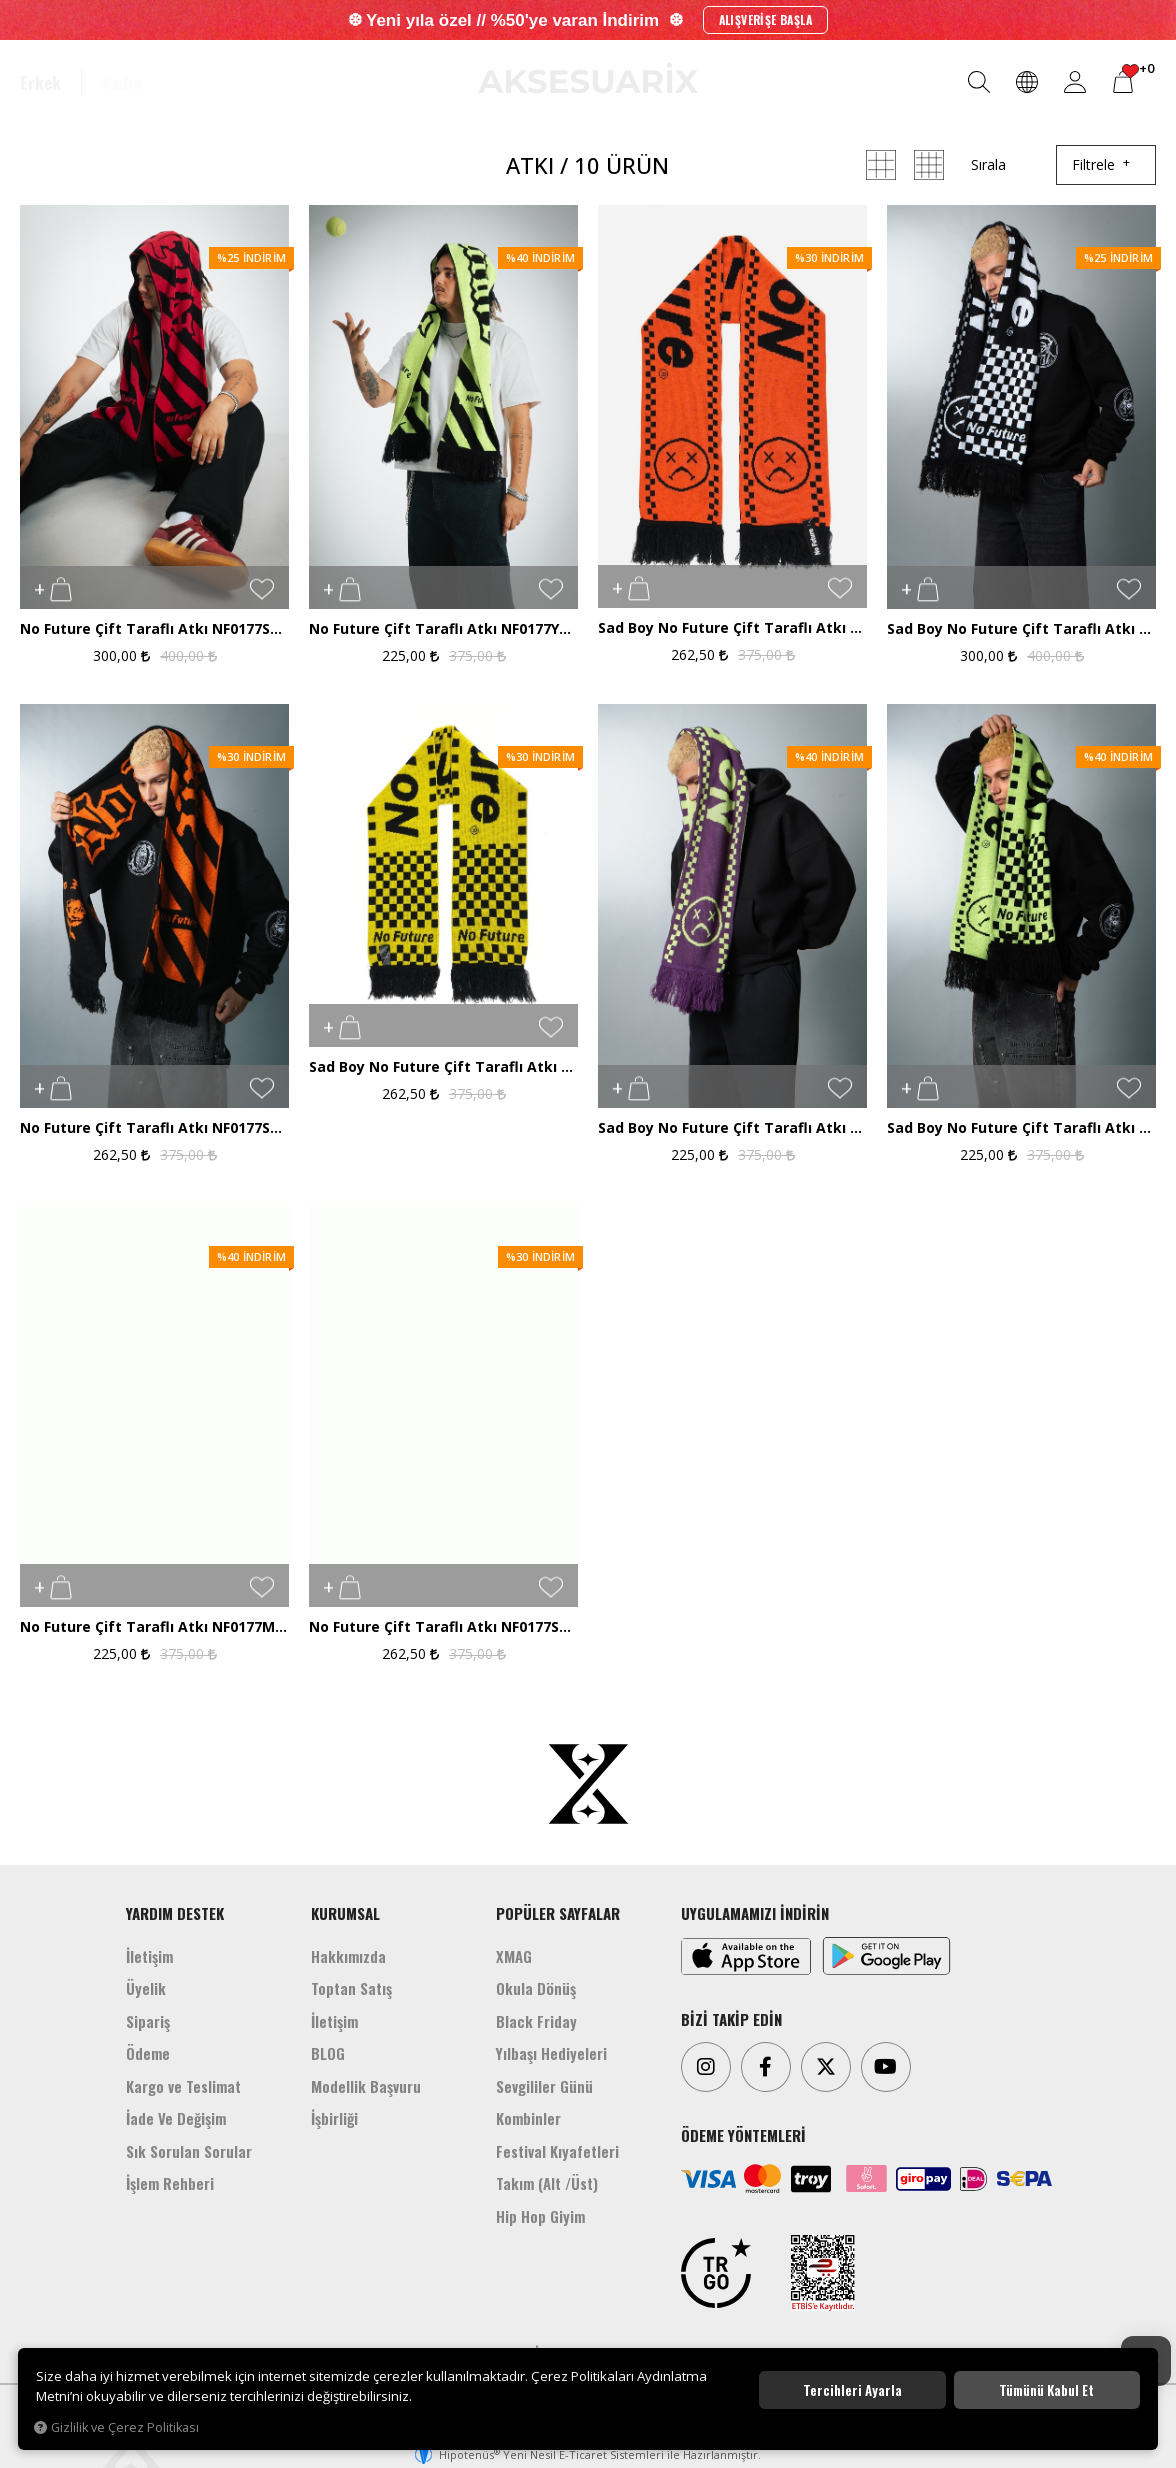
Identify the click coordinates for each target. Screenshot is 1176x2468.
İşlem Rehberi (170, 2183)
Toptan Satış (351, 1988)
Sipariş (148, 2021)
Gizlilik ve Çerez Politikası (116, 2427)
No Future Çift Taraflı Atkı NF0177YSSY (443, 629)
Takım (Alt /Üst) (547, 2183)
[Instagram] (706, 2067)
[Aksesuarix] (588, 78)
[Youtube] (886, 2067)
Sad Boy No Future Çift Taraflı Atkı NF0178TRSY (732, 628)
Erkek (40, 83)
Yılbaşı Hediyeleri (551, 2053)
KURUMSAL (345, 1913)
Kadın (122, 83)
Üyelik (146, 1988)
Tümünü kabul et (1046, 2390)
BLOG (328, 2053)
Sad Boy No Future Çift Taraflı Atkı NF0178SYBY (1021, 629)
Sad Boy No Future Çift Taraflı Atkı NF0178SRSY (443, 1067)
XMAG (514, 1956)
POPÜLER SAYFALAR (558, 1913)
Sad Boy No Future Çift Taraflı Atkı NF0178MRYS (732, 1128)
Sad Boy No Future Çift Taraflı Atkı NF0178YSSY (1021, 1128)
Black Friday (536, 2021)
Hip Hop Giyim (540, 2216)
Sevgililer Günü (544, 2086)
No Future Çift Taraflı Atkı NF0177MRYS (154, 1627)
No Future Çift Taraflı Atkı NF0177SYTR (154, 1128)
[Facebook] (766, 2067)
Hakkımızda (348, 1956)
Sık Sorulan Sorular (189, 2151)
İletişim (149, 1956)
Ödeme (148, 2053)
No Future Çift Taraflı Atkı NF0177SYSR (443, 1627)
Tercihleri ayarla (852, 2390)
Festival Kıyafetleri (557, 2151)
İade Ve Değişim (176, 2118)
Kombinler (528, 2118)
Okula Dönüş (536, 1988)
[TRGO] (716, 2273)
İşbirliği (334, 2118)
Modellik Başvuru (366, 2086)
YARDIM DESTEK (175, 1913)
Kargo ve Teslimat (183, 2086)
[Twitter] (826, 2067)
